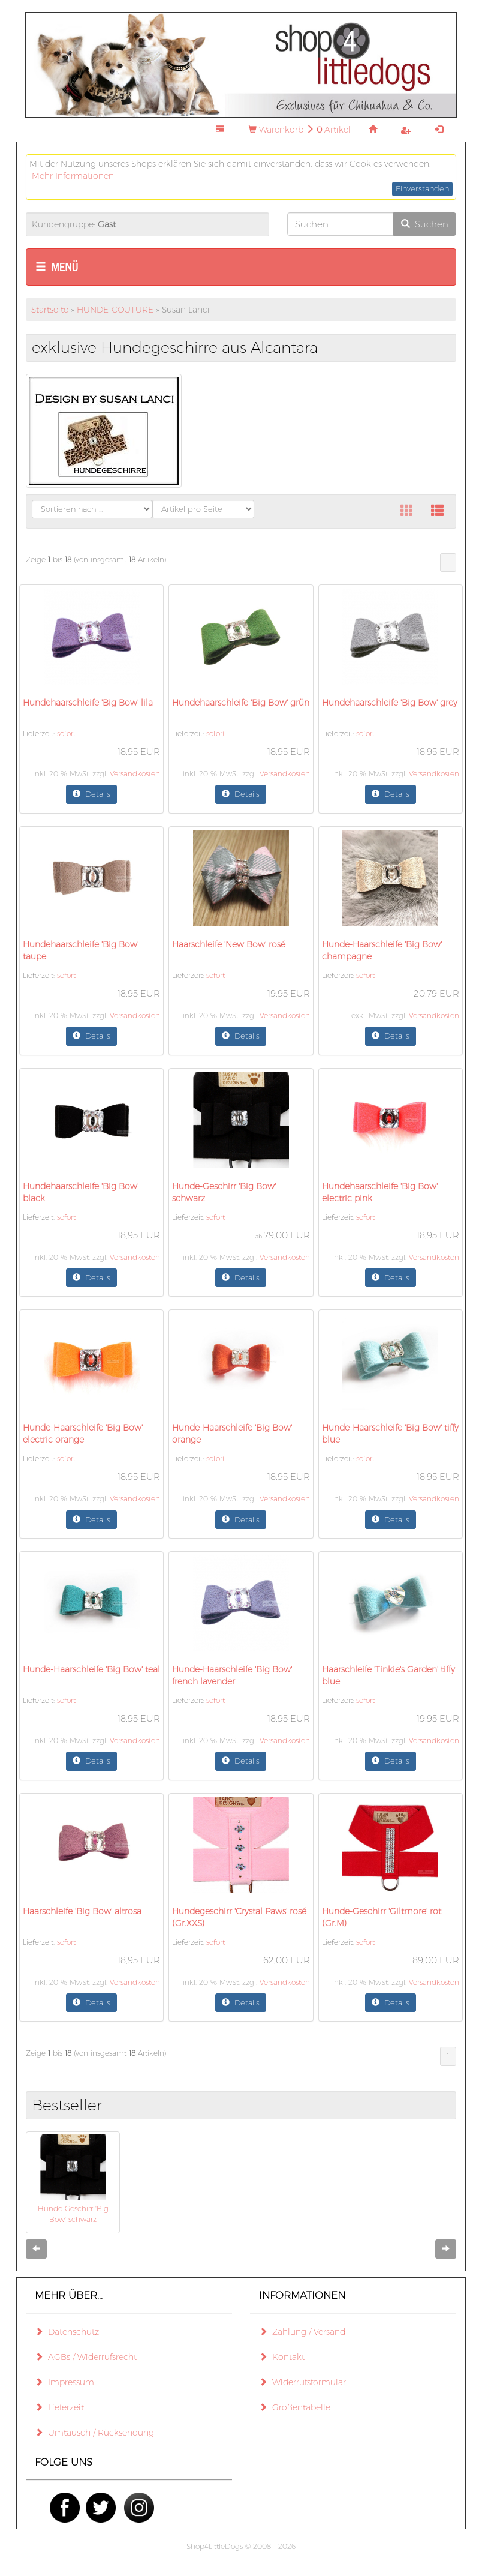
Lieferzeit (59, 2407)
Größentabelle (294, 2407)
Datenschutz (67, 2331)
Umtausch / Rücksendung (94, 2432)
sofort (66, 733)
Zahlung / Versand (302, 2331)
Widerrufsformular (302, 2382)
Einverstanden (422, 188)
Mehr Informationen (73, 175)
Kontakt (282, 2357)
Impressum (64, 2382)
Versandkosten (135, 773)
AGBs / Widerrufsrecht (86, 2357)
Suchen (424, 224)
